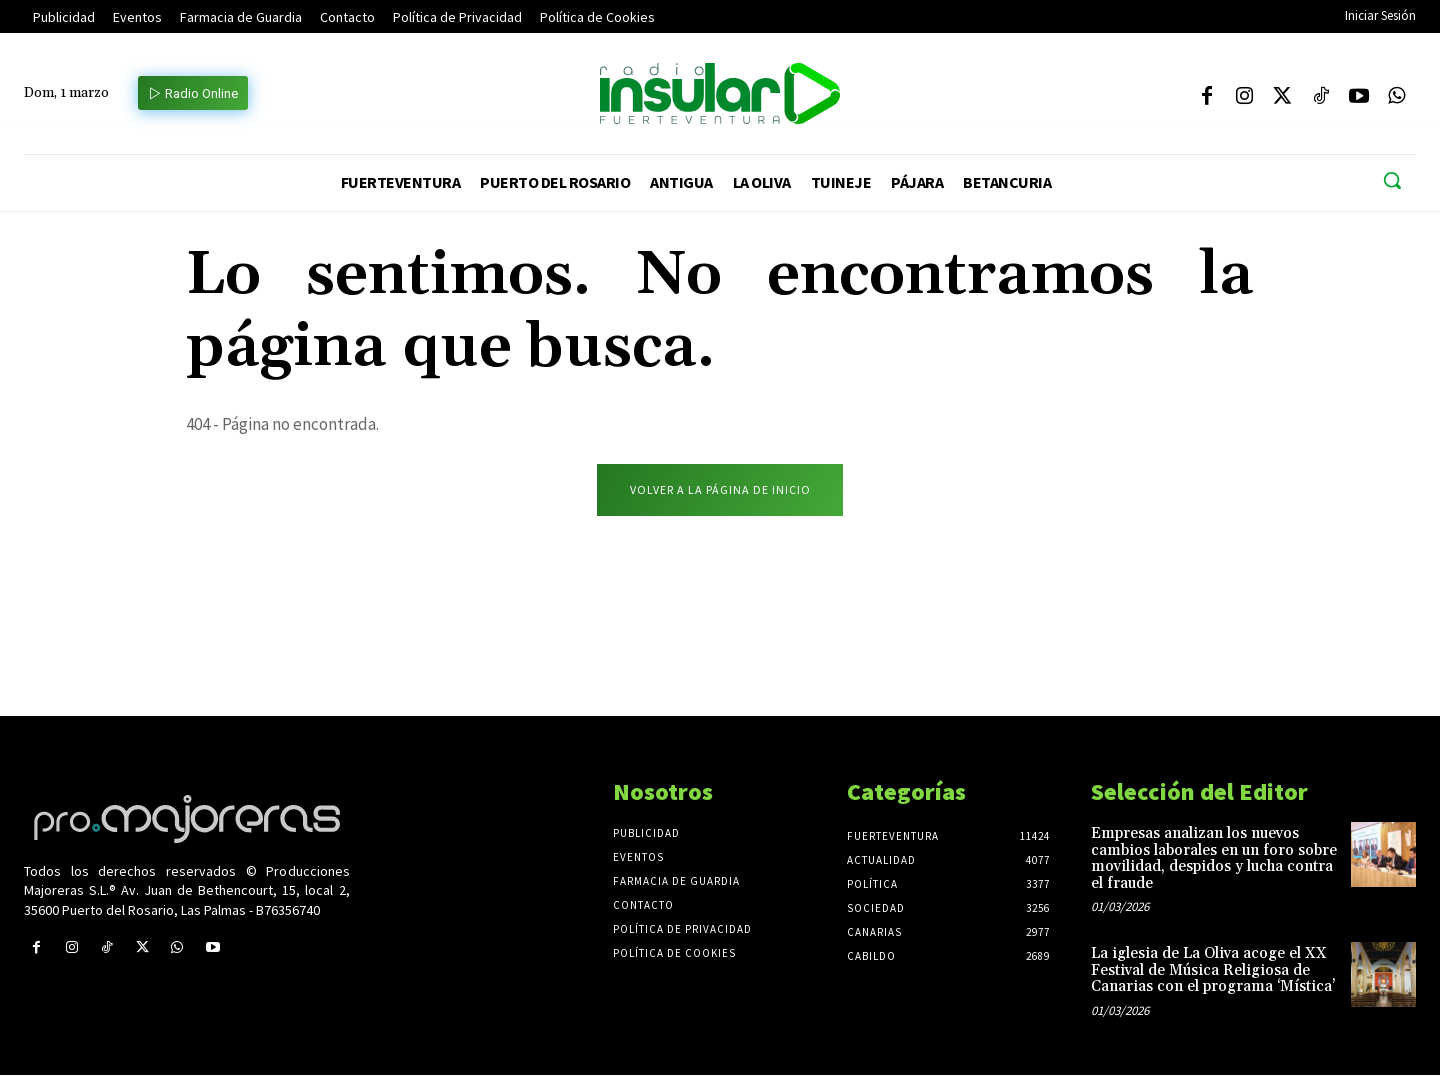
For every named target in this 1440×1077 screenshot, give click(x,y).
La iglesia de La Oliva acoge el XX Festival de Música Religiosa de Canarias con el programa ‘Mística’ (1213, 973)
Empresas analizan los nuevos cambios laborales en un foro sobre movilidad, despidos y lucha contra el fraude (1214, 861)
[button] (1392, 180)
